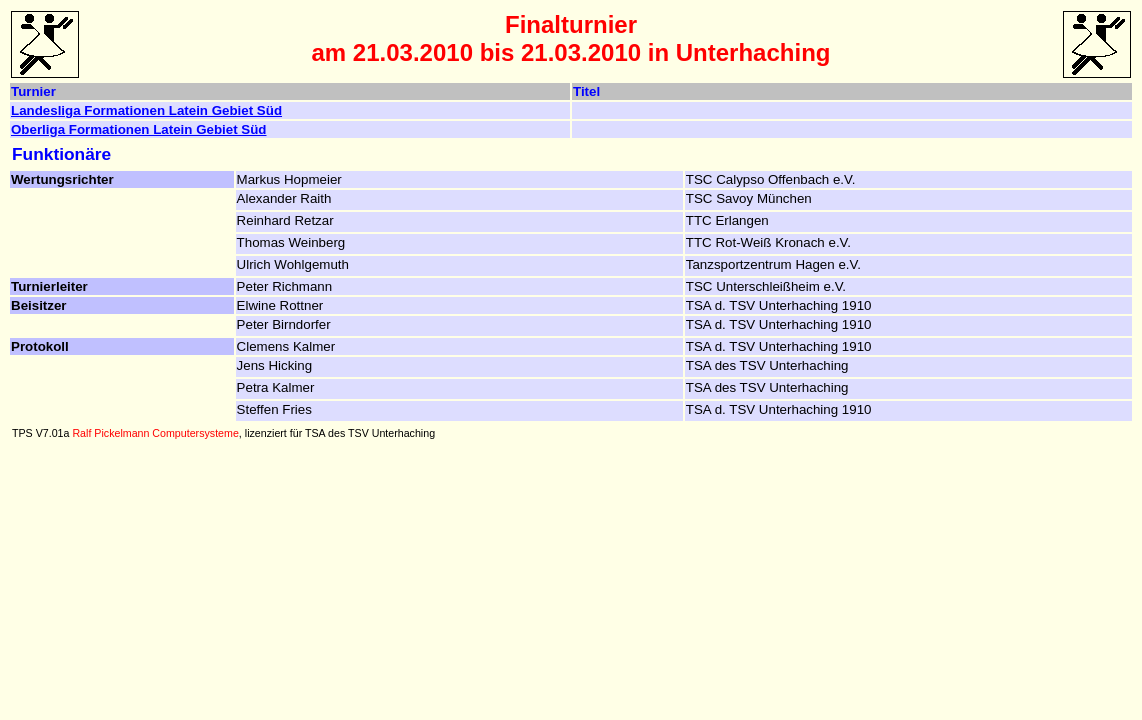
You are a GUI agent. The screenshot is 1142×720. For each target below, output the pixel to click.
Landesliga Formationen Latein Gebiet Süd (146, 110)
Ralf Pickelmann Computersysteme (155, 433)
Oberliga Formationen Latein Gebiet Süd (139, 129)
